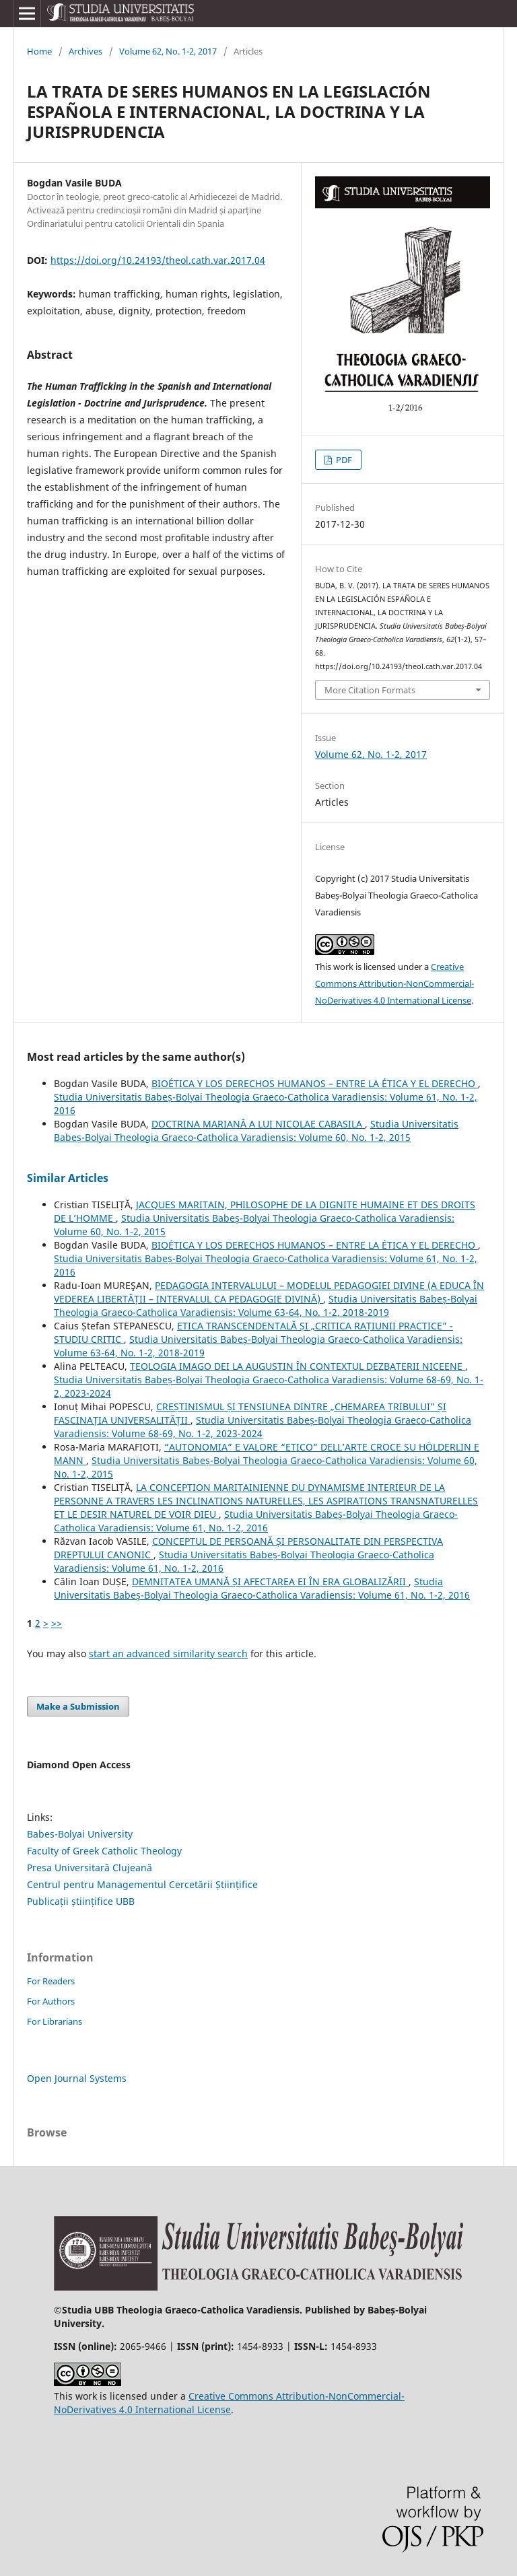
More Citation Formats (369, 690)
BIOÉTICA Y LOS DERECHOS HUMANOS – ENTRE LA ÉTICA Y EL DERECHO (314, 1083)
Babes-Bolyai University (80, 1833)
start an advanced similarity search (168, 1653)
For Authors (51, 2001)
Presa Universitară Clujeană (89, 1867)
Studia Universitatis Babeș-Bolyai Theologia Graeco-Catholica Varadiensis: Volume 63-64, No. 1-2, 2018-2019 (265, 1305)
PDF (343, 460)
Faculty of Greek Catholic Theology (104, 1850)
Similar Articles (67, 1178)
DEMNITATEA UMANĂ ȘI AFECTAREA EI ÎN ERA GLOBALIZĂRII (270, 1581)
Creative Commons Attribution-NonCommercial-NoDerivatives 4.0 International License (394, 983)
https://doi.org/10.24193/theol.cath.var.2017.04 (157, 260)
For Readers (51, 1981)
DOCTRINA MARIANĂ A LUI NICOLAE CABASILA (258, 1123)
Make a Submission (78, 1706)
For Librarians (54, 2021)
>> (56, 1623)
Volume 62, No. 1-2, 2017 (168, 51)
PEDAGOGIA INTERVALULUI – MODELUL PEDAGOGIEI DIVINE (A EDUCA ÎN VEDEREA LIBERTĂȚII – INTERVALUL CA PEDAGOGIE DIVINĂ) (269, 1292)
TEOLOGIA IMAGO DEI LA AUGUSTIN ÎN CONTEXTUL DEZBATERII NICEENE (297, 1366)
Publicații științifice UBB (81, 1901)
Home (39, 51)
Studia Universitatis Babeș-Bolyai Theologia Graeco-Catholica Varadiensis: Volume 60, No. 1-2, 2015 (256, 1130)
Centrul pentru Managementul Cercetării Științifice (142, 1884)
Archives (85, 51)
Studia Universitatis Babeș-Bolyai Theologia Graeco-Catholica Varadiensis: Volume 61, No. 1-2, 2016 (256, 1521)
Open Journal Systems (77, 2078)
